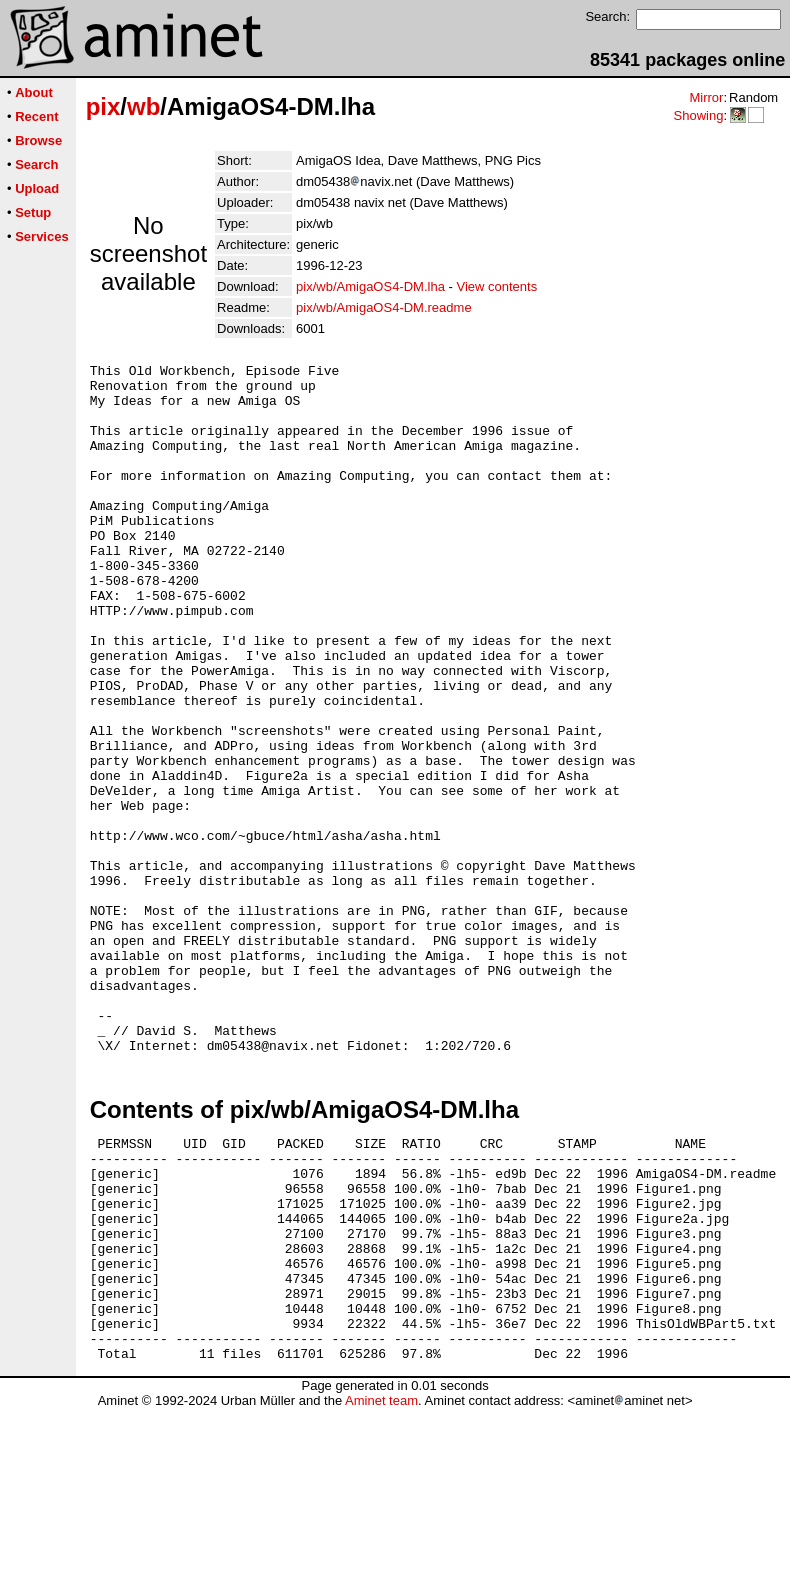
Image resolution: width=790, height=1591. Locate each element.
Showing (698, 115)
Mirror (706, 97)
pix (103, 106)
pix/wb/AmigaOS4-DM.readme (384, 307)
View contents (496, 286)
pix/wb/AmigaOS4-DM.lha (370, 286)
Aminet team (381, 1583)
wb (143, 106)
